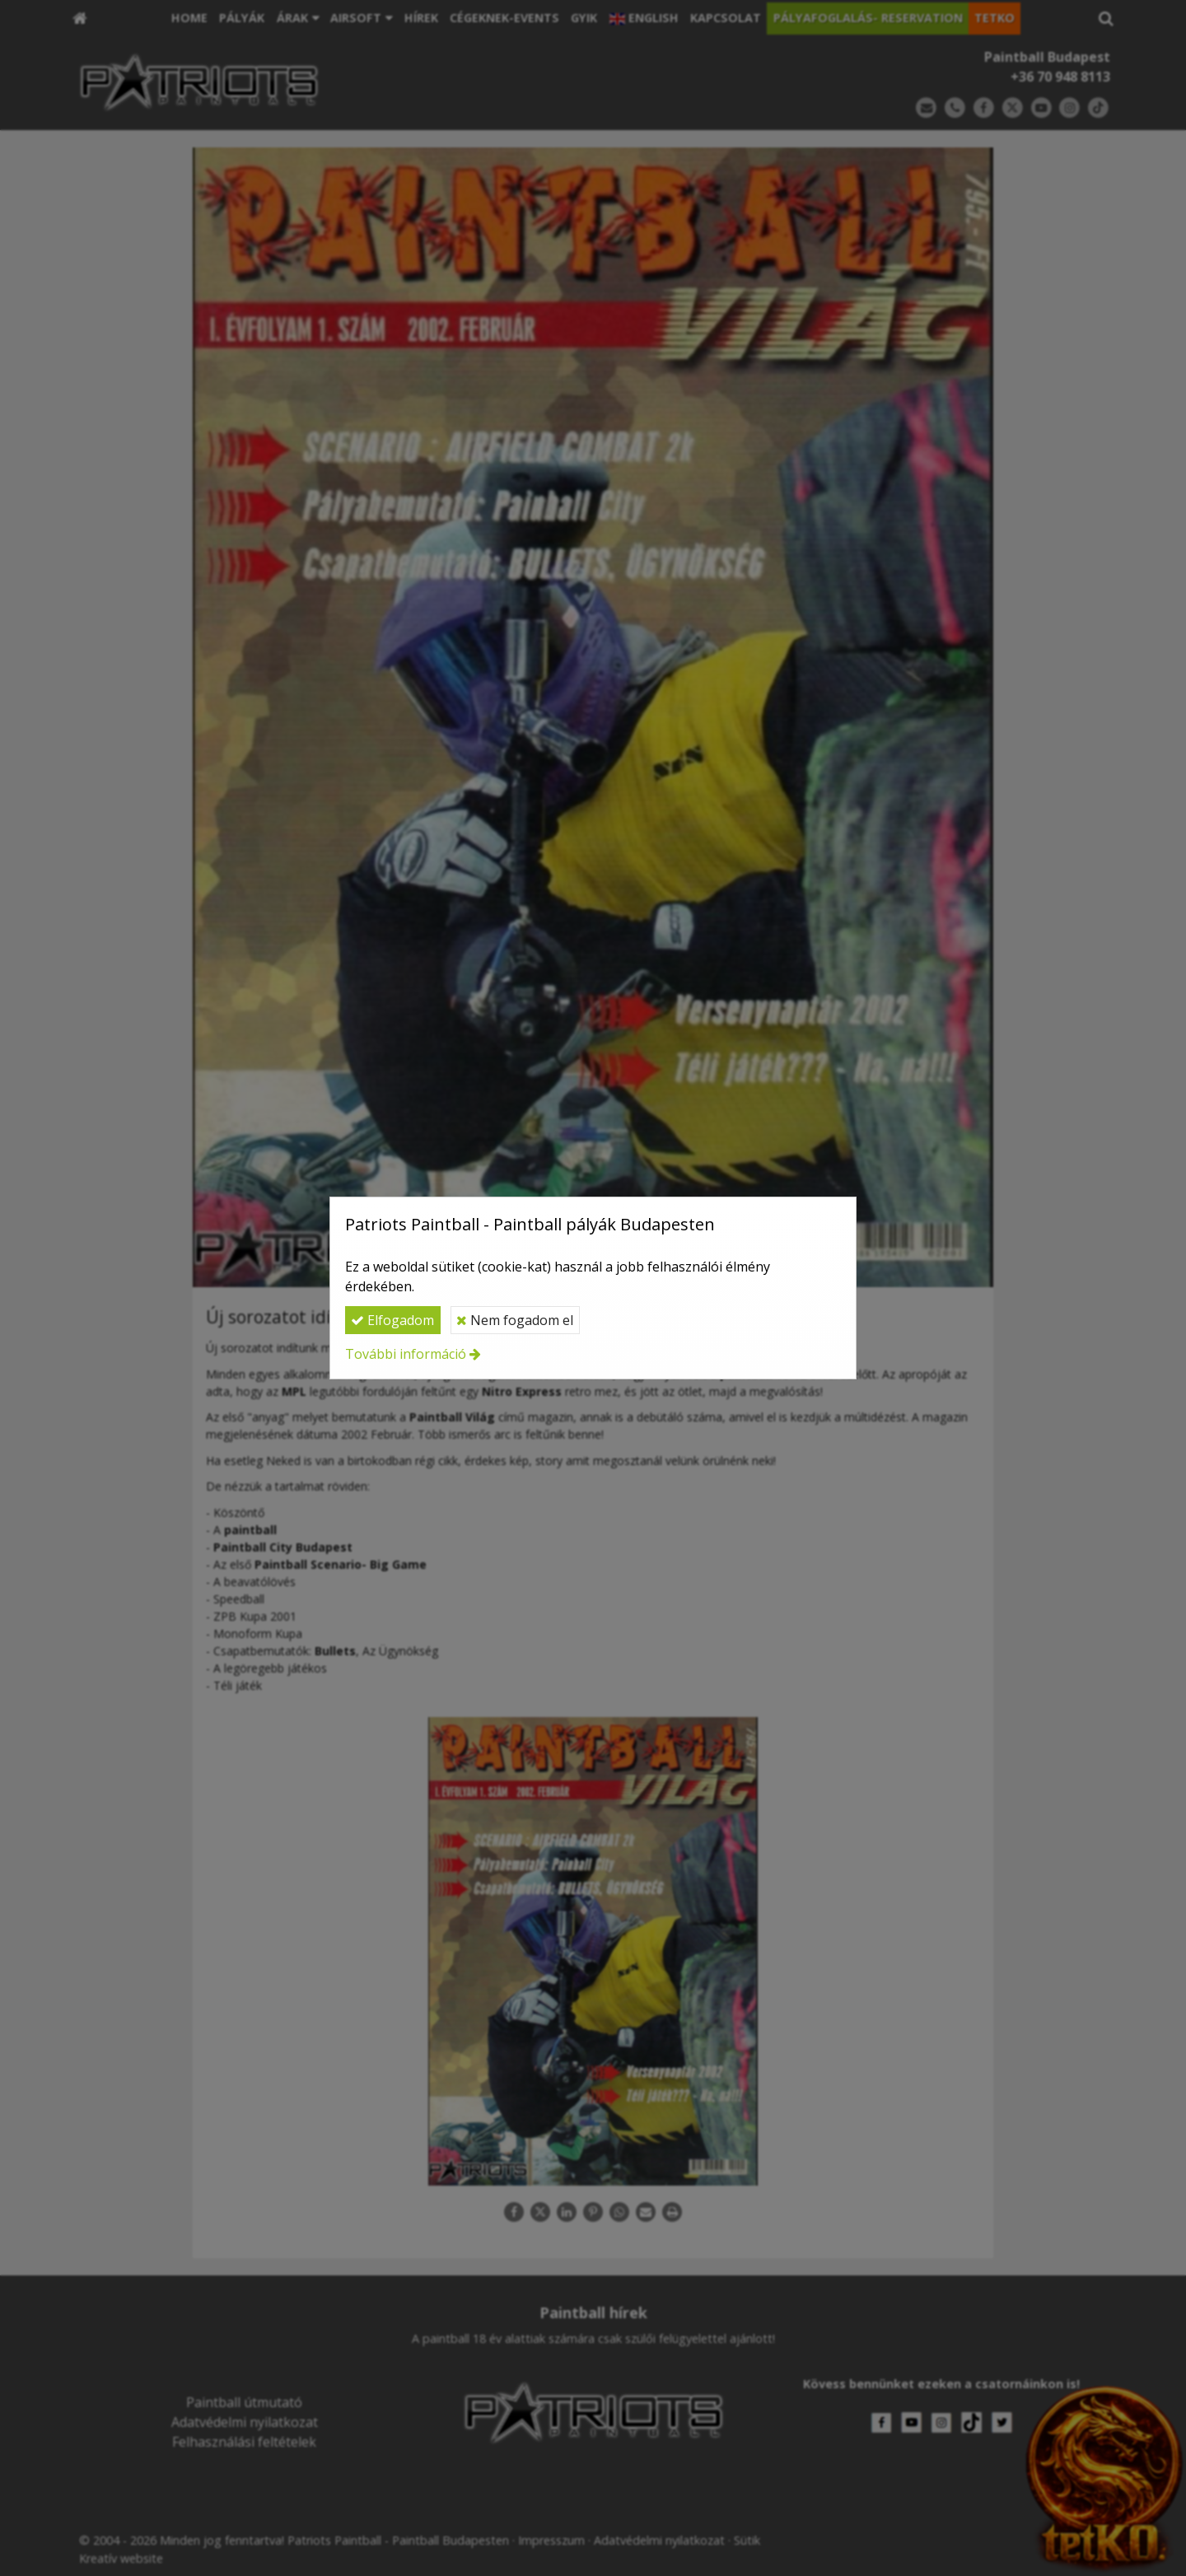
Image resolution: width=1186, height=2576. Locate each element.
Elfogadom (392, 1320)
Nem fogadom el (514, 1320)
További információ (405, 1354)
